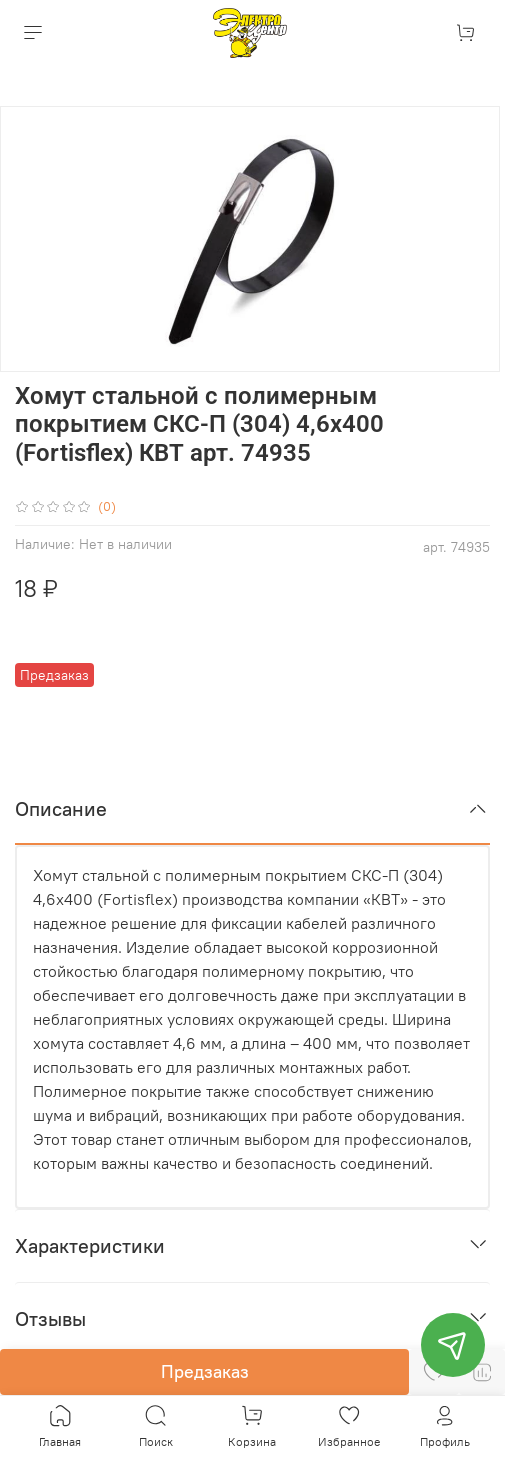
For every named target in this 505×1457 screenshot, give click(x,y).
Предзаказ (205, 1371)
